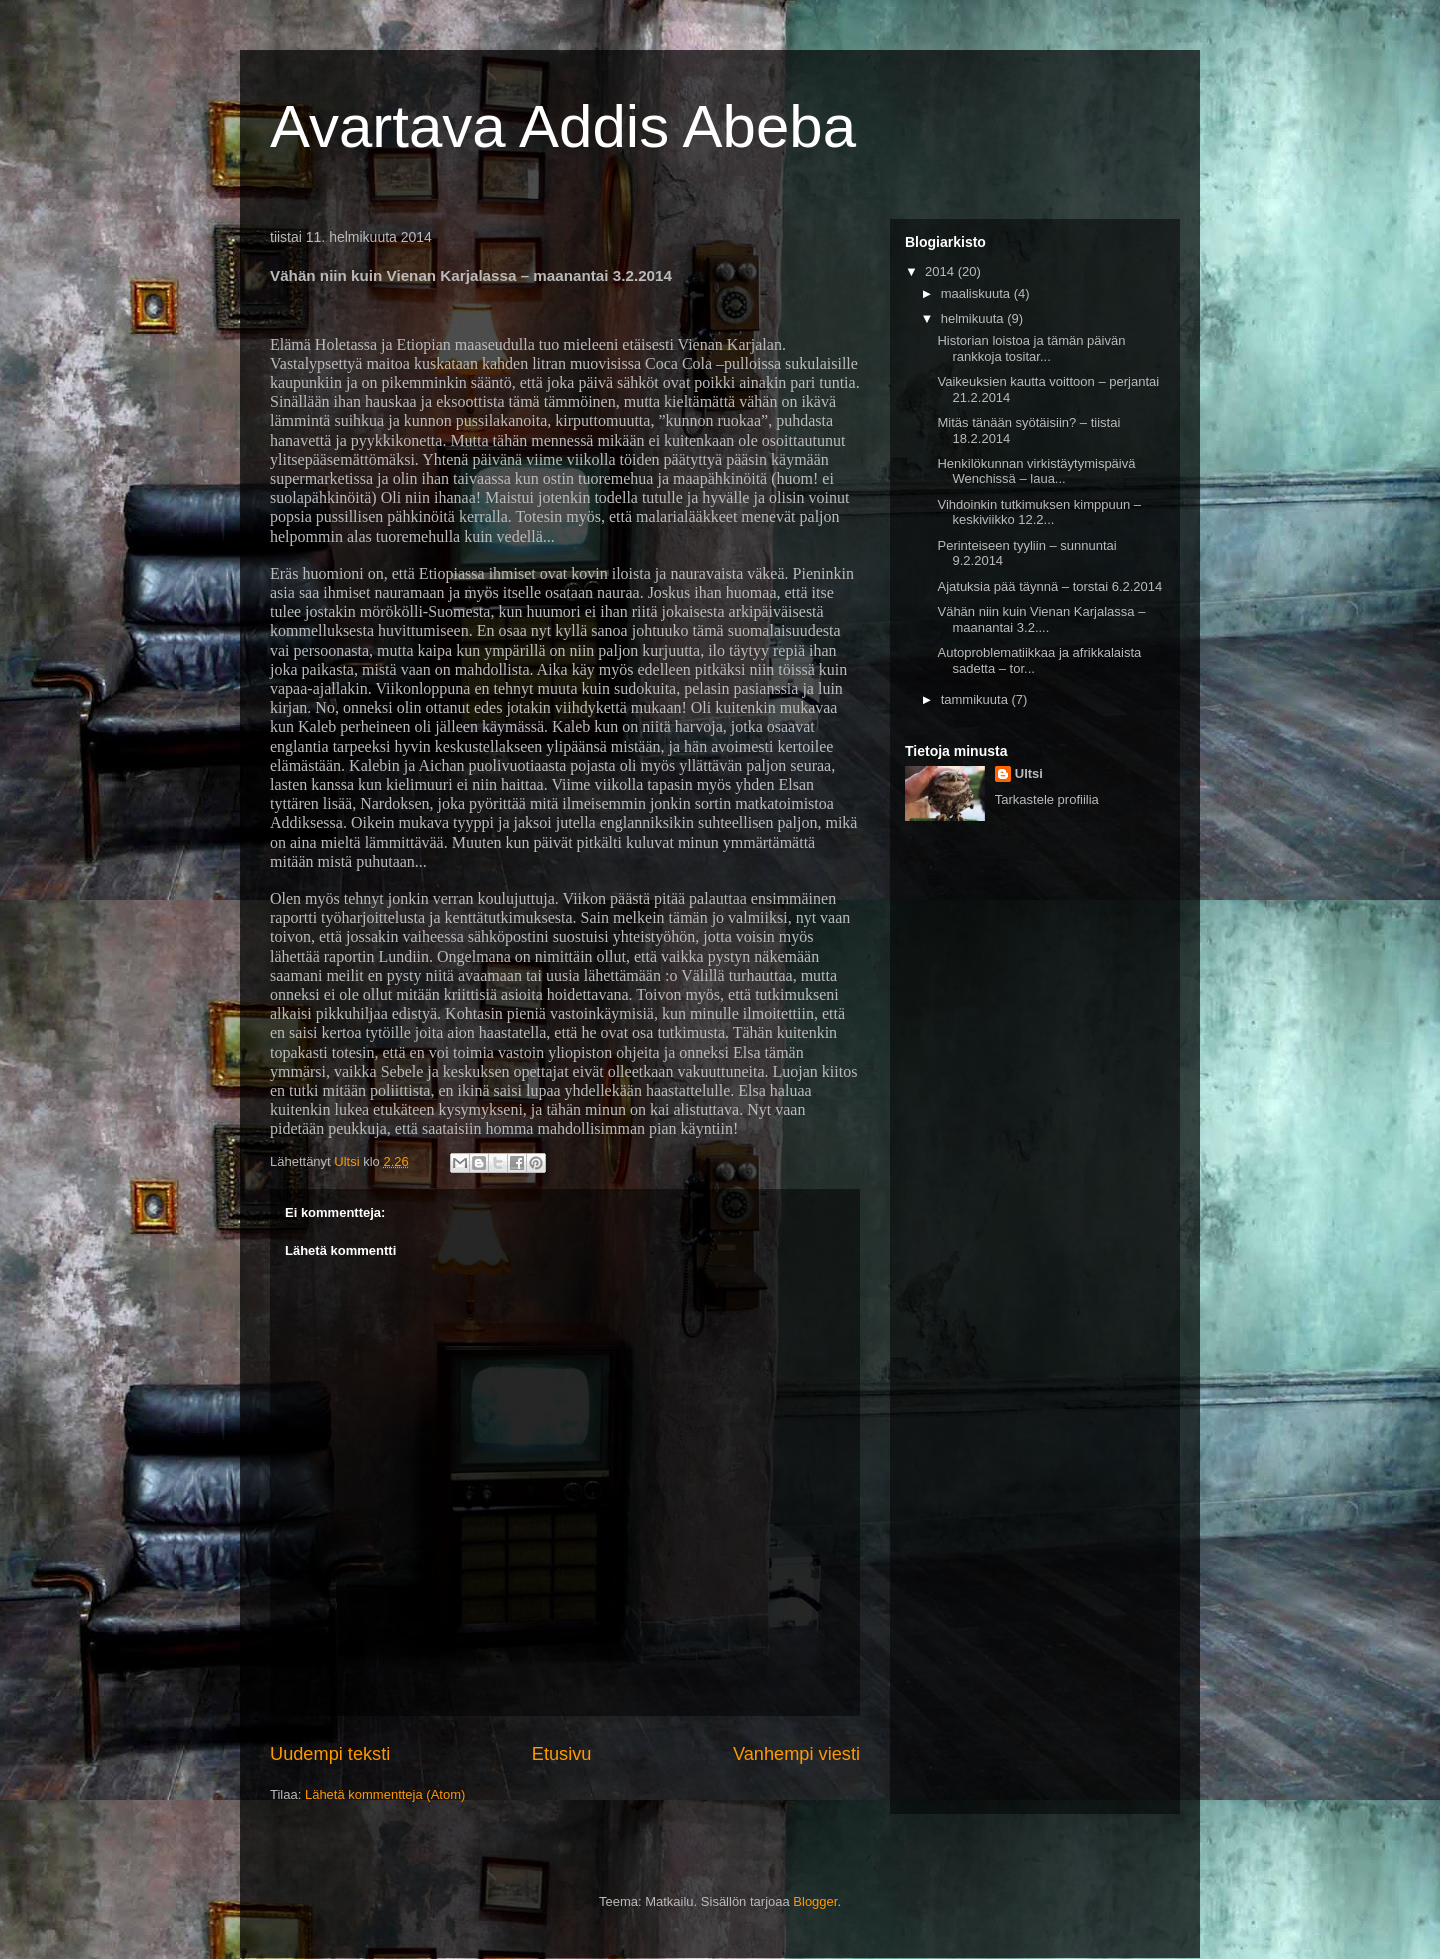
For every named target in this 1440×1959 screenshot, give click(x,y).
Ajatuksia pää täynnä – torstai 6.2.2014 (1049, 586)
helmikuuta (974, 318)
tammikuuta (976, 699)
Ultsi (1029, 773)
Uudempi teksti (330, 1754)
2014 (941, 271)
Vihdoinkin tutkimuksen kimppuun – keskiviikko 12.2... (1039, 512)
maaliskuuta (977, 293)
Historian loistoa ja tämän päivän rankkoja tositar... (1031, 348)
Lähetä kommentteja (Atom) (385, 1794)
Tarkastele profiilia (1047, 799)
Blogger (815, 1901)
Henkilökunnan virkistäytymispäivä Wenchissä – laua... (1036, 471)
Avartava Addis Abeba (563, 126)
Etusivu (562, 1754)
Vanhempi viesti (796, 1754)
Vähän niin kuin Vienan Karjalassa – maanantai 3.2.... (1041, 619)
